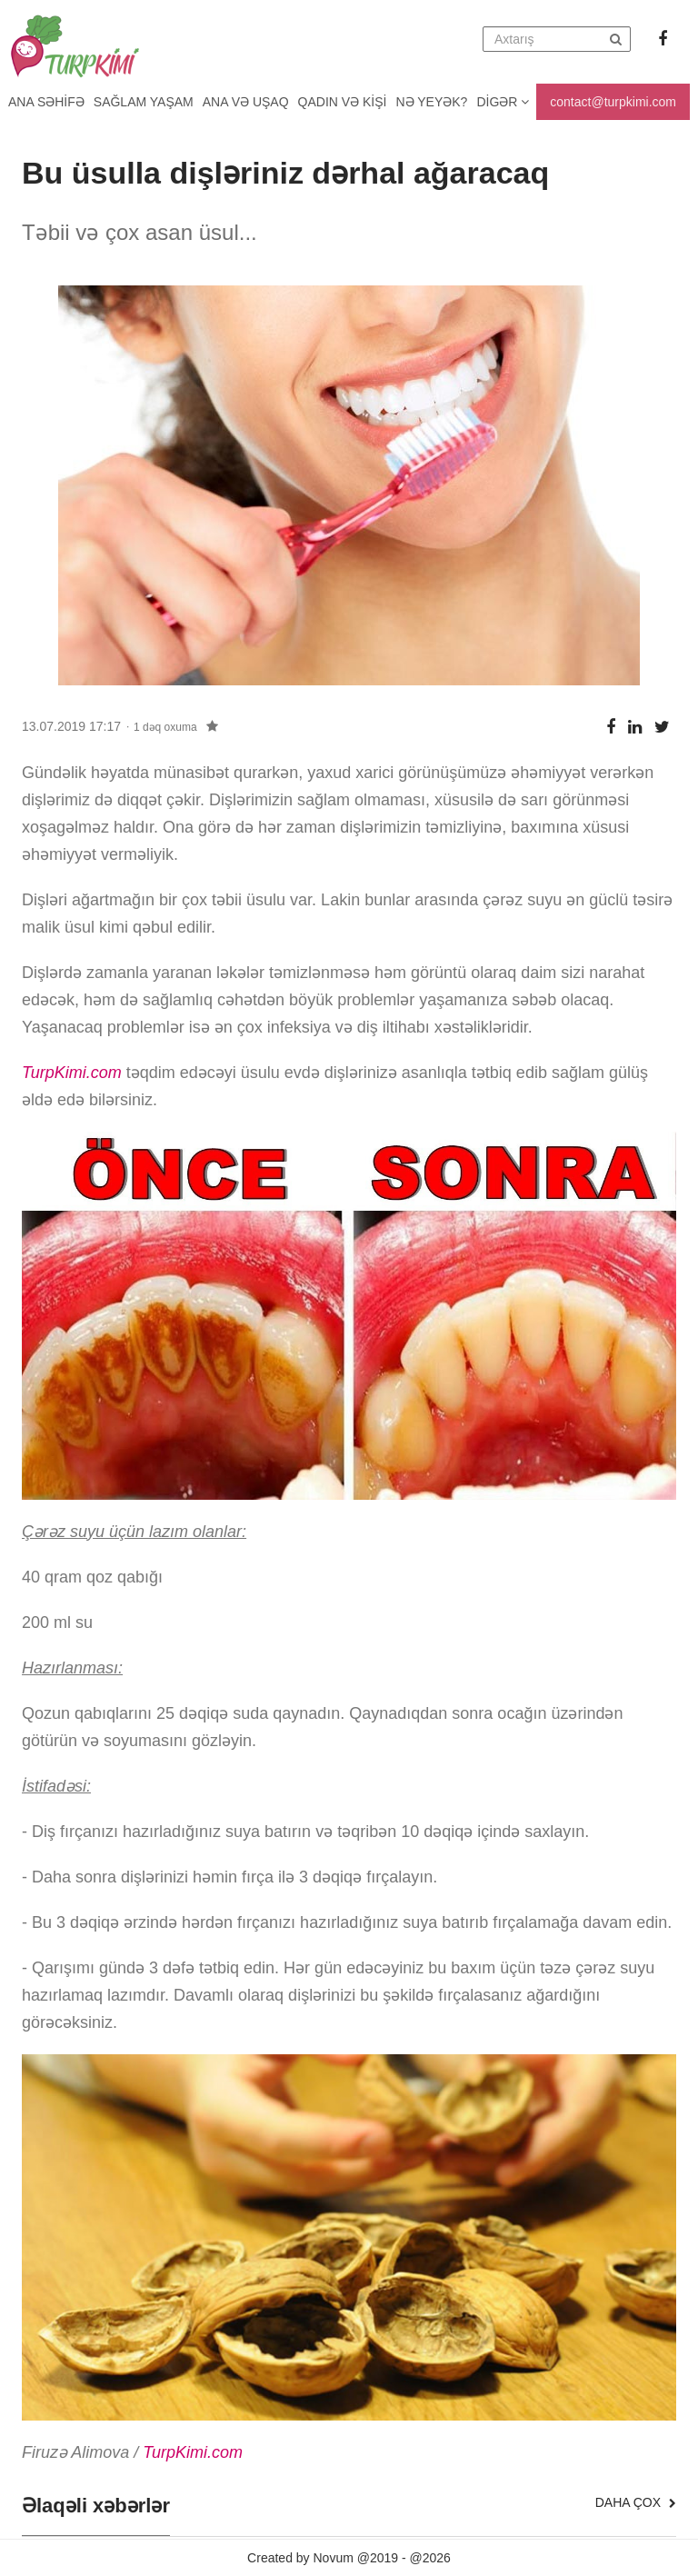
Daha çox (635, 2502)
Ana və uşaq (246, 102)
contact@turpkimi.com (613, 102)
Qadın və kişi (342, 102)
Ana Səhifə (46, 102)
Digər (502, 102)
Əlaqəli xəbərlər (96, 2506)
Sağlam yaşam (144, 102)
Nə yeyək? (432, 102)
